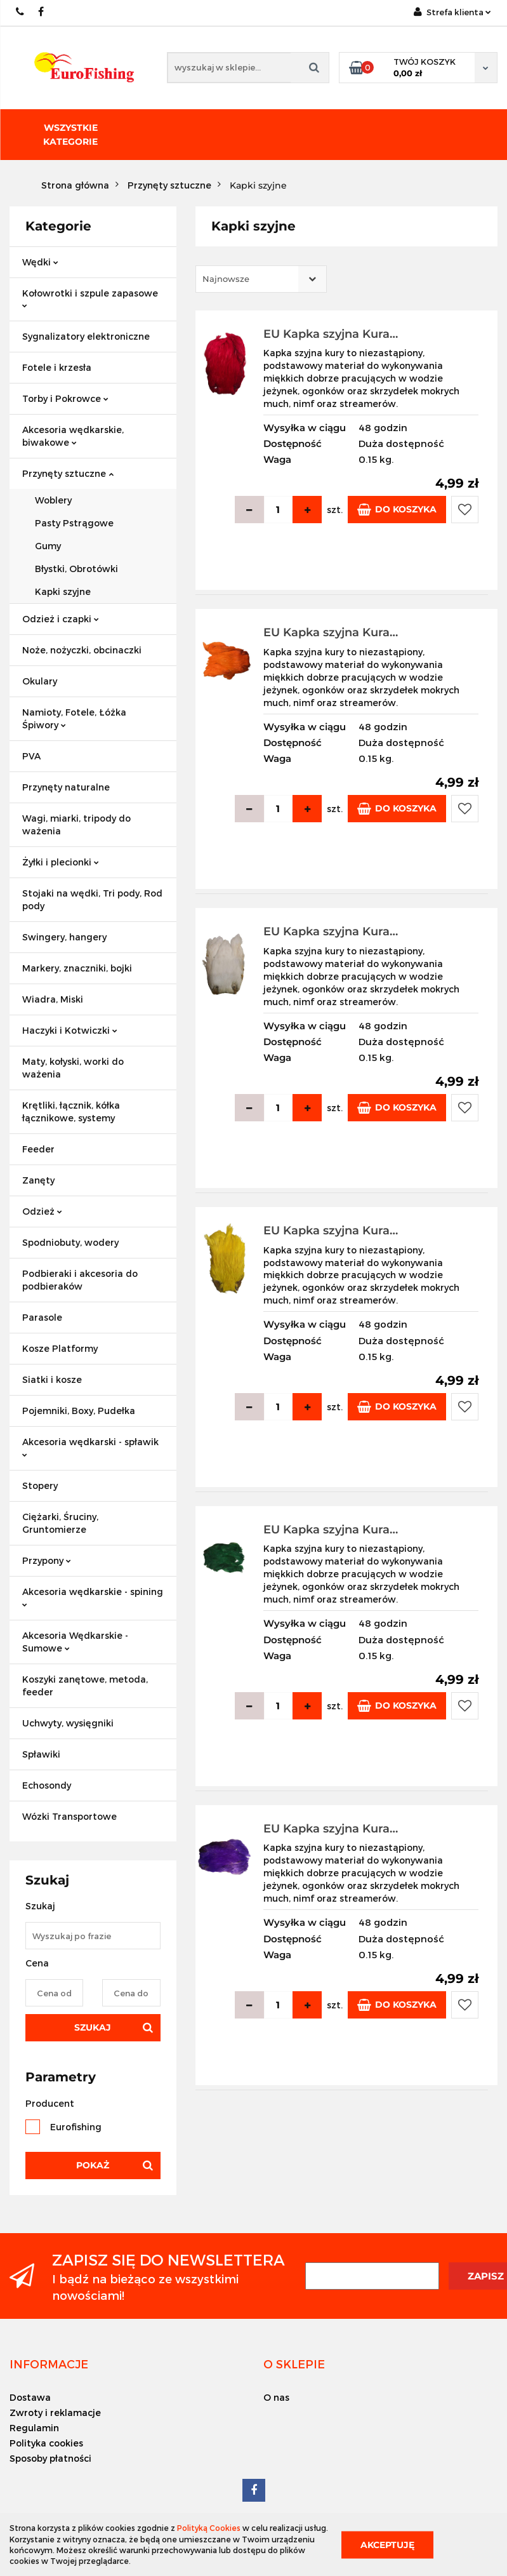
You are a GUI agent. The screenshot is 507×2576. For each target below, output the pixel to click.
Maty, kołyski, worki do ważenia (73, 1067)
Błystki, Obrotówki (76, 568)
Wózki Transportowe (69, 1816)
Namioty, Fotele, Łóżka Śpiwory (74, 718)
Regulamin (34, 2427)
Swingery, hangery (64, 936)
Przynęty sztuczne (68, 473)
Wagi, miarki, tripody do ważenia (76, 824)
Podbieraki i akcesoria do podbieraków (80, 1279)
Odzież (42, 1211)
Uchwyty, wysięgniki (68, 1723)
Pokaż (92, 2165)
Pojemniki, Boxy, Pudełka (78, 1410)
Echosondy (46, 1785)
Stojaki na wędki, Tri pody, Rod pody (92, 899)
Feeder (38, 1149)
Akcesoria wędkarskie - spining (92, 1596)
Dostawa (30, 2397)
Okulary (39, 681)
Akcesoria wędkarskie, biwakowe (73, 436)
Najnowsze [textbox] (225, 279)
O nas (276, 2397)
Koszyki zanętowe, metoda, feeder (85, 1685)
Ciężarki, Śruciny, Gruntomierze (60, 1523)
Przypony (46, 1560)
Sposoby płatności (50, 2458)
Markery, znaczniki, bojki (77, 968)
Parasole (42, 1317)
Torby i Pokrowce (65, 398)
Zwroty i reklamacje (55, 2412)
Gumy (48, 545)
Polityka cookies (46, 2443)
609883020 (20, 12)
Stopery (40, 1485)
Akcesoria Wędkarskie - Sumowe (75, 1641)
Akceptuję (387, 2544)
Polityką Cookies (208, 2527)
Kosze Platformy (60, 1348)
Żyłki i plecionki (60, 862)
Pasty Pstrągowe (74, 522)
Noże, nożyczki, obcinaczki (82, 649)
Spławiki (41, 1754)
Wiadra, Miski (52, 999)
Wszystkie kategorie (70, 134)
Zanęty (38, 1180)
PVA (31, 756)
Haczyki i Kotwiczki (69, 1030)
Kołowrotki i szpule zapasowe (90, 298)
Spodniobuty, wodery (70, 1242)
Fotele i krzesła (56, 367)
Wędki (40, 262)
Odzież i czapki (60, 618)
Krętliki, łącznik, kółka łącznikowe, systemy (71, 1111)
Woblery (53, 500)
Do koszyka (397, 510)
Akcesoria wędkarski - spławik (90, 1446)
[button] (49, 2364)
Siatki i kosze (52, 1379)
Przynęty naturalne (66, 787)
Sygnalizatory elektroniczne (86, 336)
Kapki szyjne (63, 591)
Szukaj (92, 2027)
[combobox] (261, 279)
